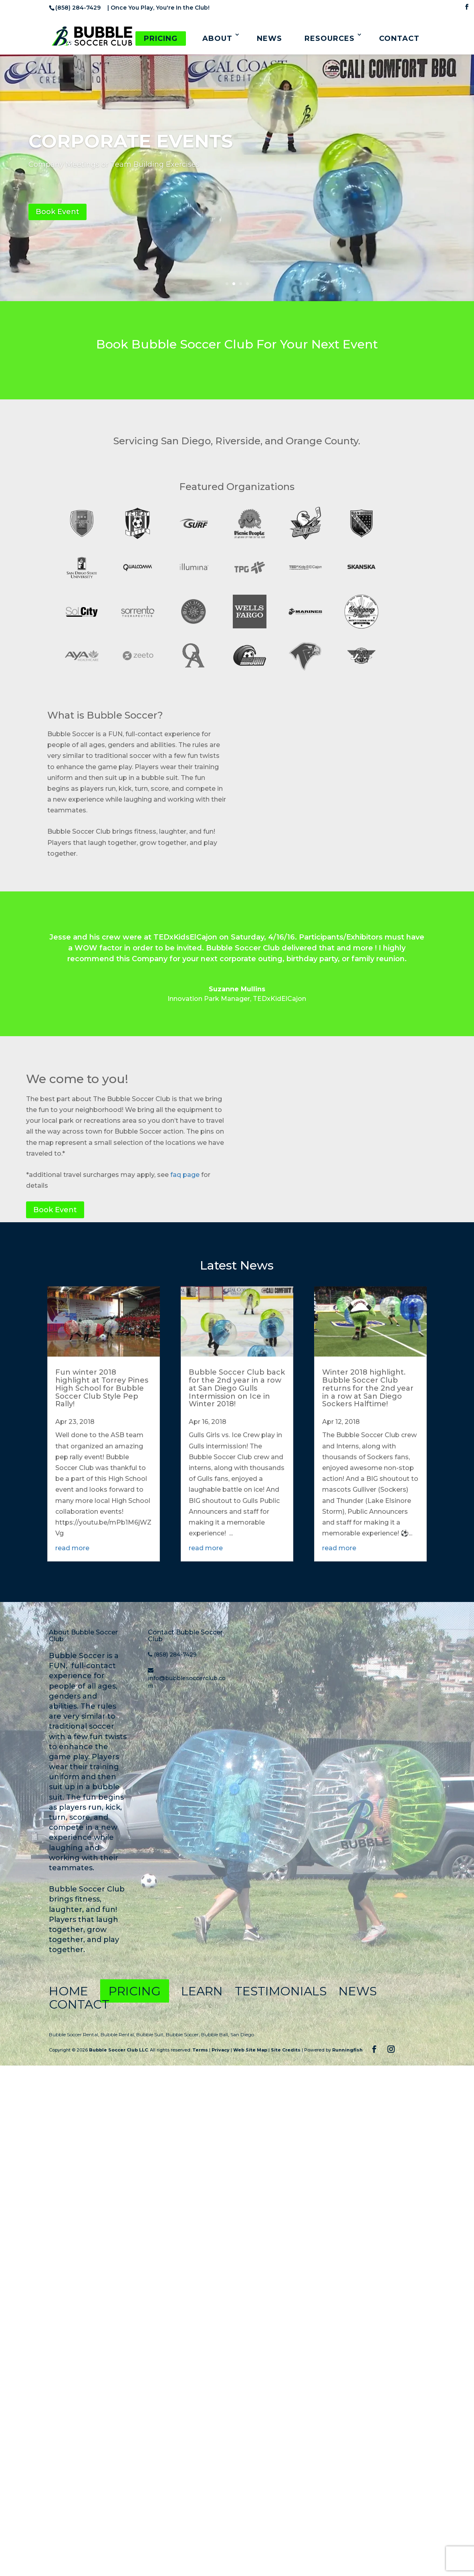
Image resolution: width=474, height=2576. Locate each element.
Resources (330, 38)
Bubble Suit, (151, 2034)
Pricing (160, 38)
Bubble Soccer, (183, 2034)
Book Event (57, 211)
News (269, 38)
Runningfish (347, 2050)
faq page (185, 1175)
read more (72, 1548)
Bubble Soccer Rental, (75, 2034)
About (217, 38)
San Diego (242, 2034)
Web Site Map (250, 2050)
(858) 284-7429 (175, 1654)
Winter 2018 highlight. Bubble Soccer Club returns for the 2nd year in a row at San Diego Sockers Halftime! (367, 1388)
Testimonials (281, 1991)
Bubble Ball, (215, 2034)
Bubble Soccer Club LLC (118, 2050)
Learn (202, 1991)
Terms (200, 2050)
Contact (399, 38)
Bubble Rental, (118, 2034)
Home (68, 1991)
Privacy (221, 2050)
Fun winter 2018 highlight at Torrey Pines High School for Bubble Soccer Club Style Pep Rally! (101, 1388)
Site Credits (286, 2050)
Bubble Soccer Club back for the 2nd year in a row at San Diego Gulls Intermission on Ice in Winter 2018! (237, 1388)
